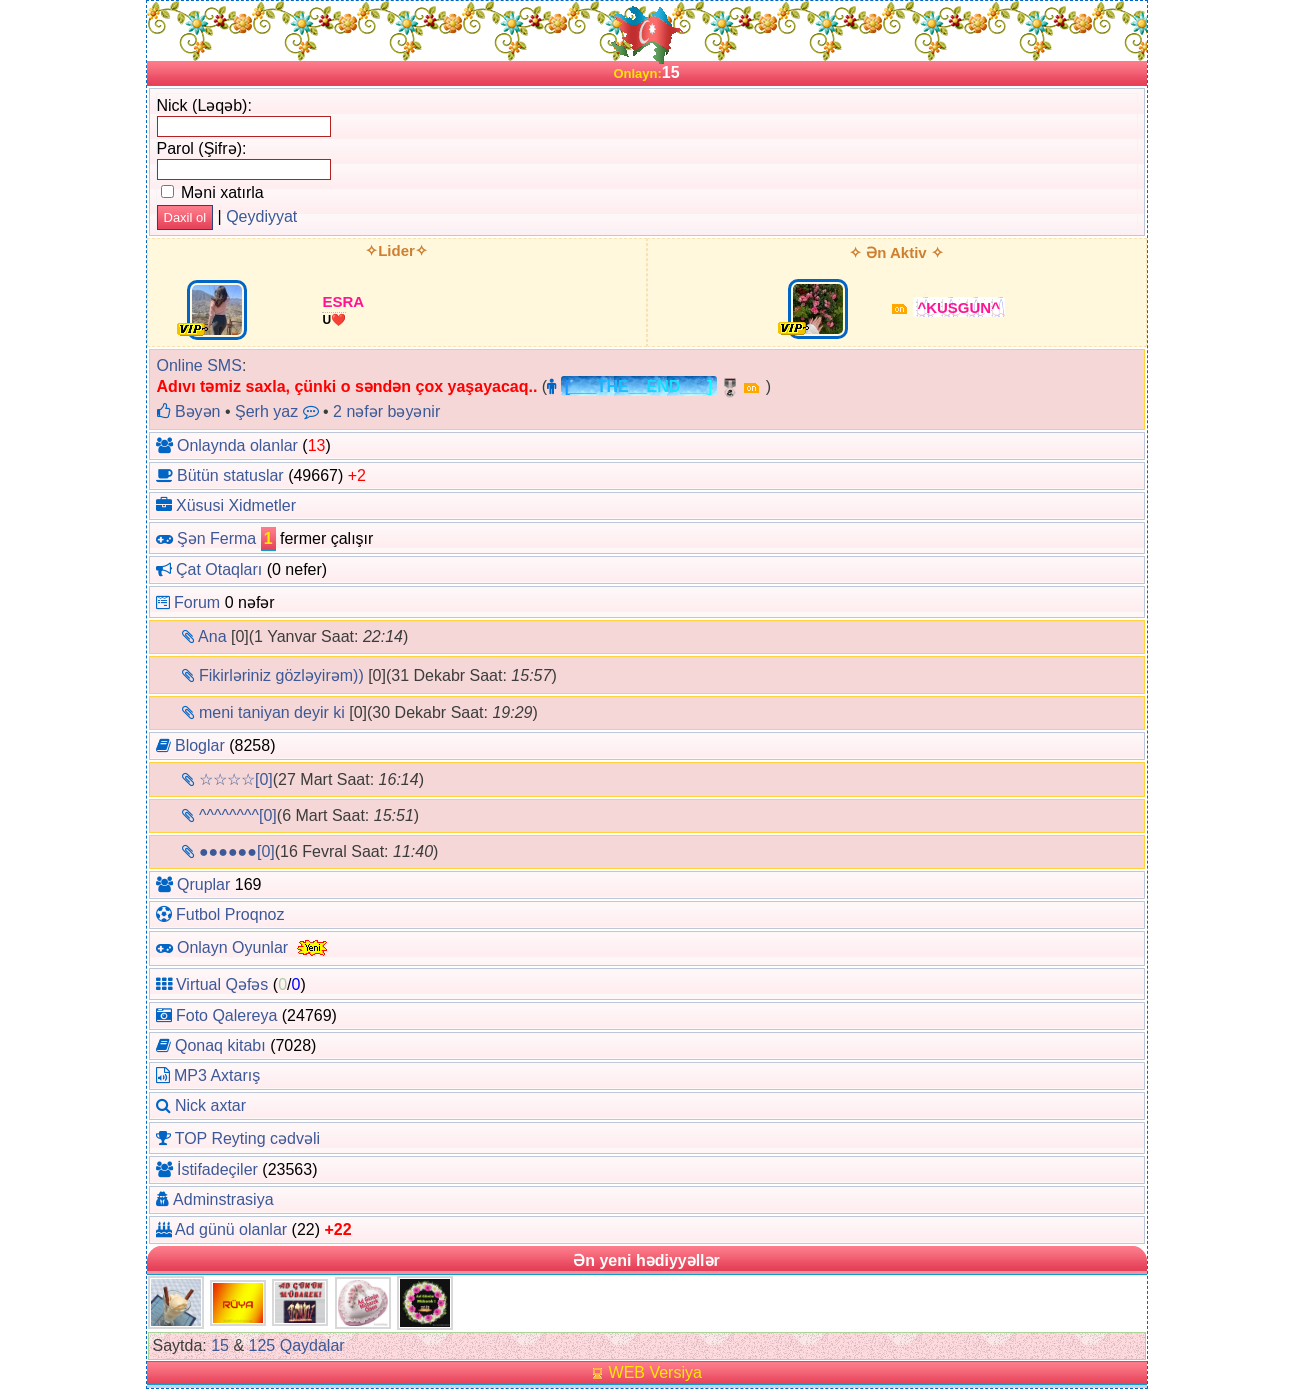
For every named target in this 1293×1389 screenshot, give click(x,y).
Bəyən (189, 411)
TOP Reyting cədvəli (247, 1138)
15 (220, 1345)
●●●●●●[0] (237, 851)
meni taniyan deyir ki (272, 712)
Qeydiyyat (261, 216)
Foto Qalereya (226, 1015)
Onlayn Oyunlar (232, 947)
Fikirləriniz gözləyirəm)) (281, 675)
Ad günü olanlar (231, 1229)
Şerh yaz (266, 411)
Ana (212, 636)
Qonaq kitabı (220, 1045)
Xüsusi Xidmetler (236, 505)
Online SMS (199, 365)
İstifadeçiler (217, 1169)
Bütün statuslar (230, 475)
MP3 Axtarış (217, 1075)
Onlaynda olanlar (237, 445)
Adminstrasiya (223, 1199)
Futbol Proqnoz (230, 914)
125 (262, 1345)
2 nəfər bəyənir (386, 411)
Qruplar (203, 884)
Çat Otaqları (219, 569)
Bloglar (200, 745)
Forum (197, 602)
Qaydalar (312, 1345)
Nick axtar (210, 1105)
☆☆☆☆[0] (236, 779)
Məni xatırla (212, 192)
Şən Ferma (216, 538)
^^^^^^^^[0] (238, 815)
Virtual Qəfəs (222, 984)
